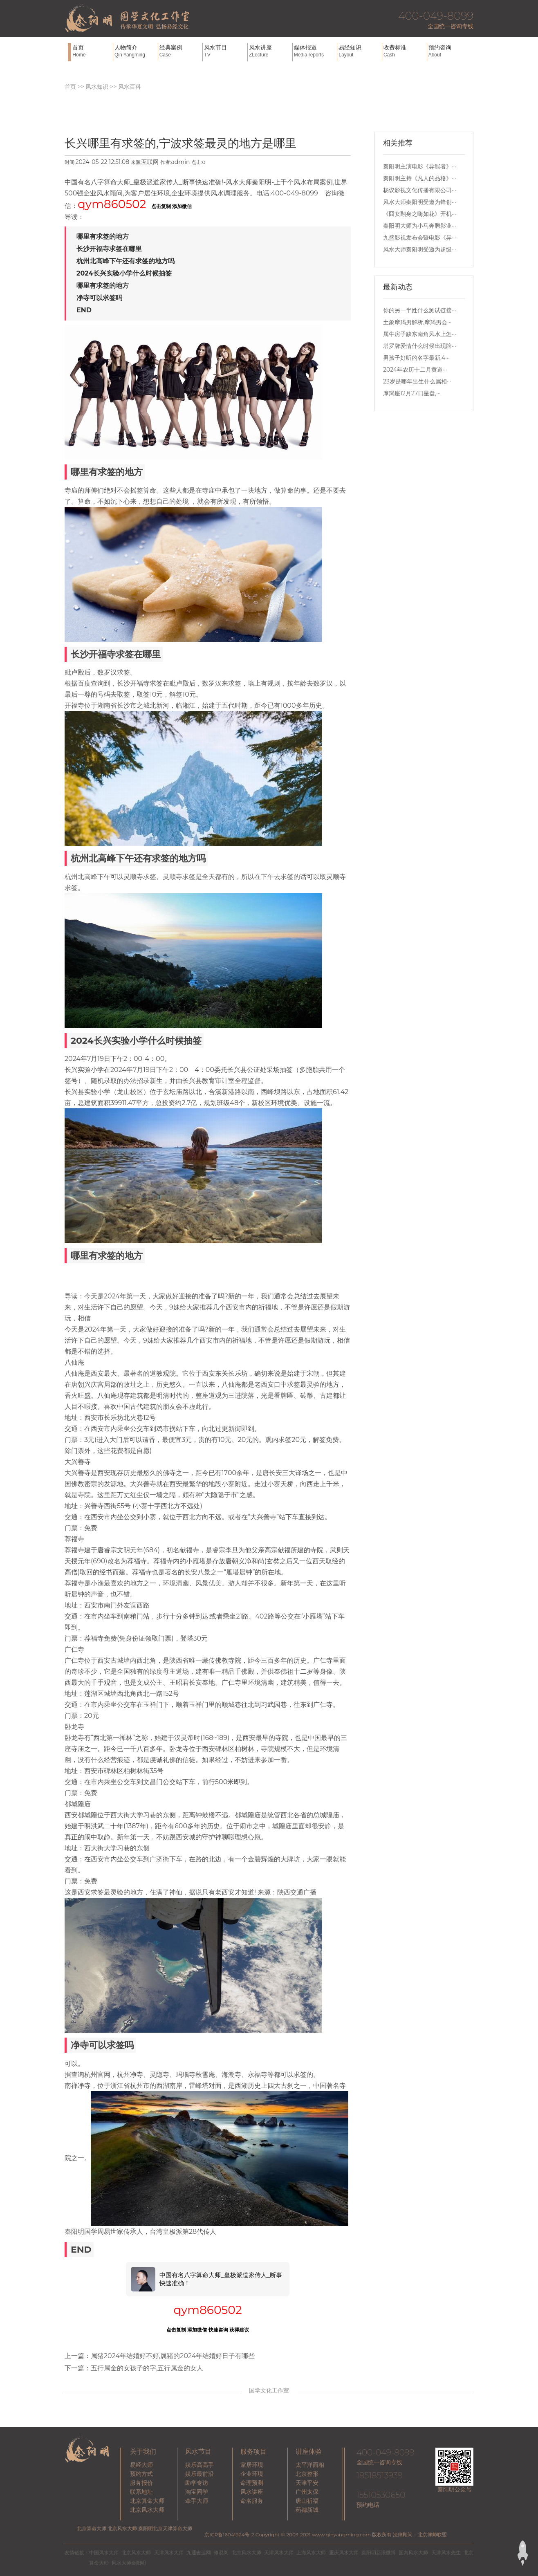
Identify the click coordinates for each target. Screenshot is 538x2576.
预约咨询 (449, 51)
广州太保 (307, 2491)
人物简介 (135, 51)
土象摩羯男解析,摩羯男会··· (417, 322)
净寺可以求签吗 (99, 298)
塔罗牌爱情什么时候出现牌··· (419, 346)
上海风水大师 (311, 2552)
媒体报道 (315, 51)
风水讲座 (270, 51)
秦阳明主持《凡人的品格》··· (419, 178)
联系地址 (141, 2491)
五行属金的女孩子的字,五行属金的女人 (147, 2368)
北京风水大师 (147, 2509)
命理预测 (251, 2482)
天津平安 (307, 2482)
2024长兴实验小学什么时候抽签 (124, 273)
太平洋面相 (310, 2464)
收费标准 (404, 51)
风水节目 (225, 51)
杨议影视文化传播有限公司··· (419, 190)
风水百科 (129, 86)
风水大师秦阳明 (129, 2563)
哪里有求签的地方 (102, 236)
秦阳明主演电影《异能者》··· (419, 166)
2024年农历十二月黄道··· (415, 369)
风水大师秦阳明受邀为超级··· (419, 249)
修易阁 (221, 2552)
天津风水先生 (446, 2552)
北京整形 (307, 2473)
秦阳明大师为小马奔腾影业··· (419, 225)
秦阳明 (74, 2231)
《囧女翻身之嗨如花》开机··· (419, 213)
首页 (91, 51)
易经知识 (359, 51)
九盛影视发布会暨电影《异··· (419, 237)
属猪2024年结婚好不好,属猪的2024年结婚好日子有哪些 (173, 2356)
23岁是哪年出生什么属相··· (417, 381)
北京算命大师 (147, 2500)
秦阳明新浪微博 (378, 2552)
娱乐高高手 (199, 2464)
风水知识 (96, 86)
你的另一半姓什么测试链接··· (419, 310)
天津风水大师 (169, 2552)
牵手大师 (196, 2500)
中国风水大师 (104, 2552)
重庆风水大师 (344, 2552)
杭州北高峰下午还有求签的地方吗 (125, 261)
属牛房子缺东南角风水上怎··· (419, 334)
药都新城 (307, 2509)
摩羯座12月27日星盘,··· (412, 393)
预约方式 (141, 2473)
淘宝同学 (196, 2491)
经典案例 (180, 51)
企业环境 (251, 2473)
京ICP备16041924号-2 (229, 2534)
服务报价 (141, 2482)
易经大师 (141, 2464)
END (84, 310)
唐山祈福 (307, 2500)
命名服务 (251, 2500)
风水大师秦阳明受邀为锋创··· (419, 202)
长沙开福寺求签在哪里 (109, 249)
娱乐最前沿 (199, 2473)
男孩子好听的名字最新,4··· (416, 357)
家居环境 (251, 2464)
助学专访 (196, 2482)
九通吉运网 (198, 2552)
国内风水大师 (413, 2552)
